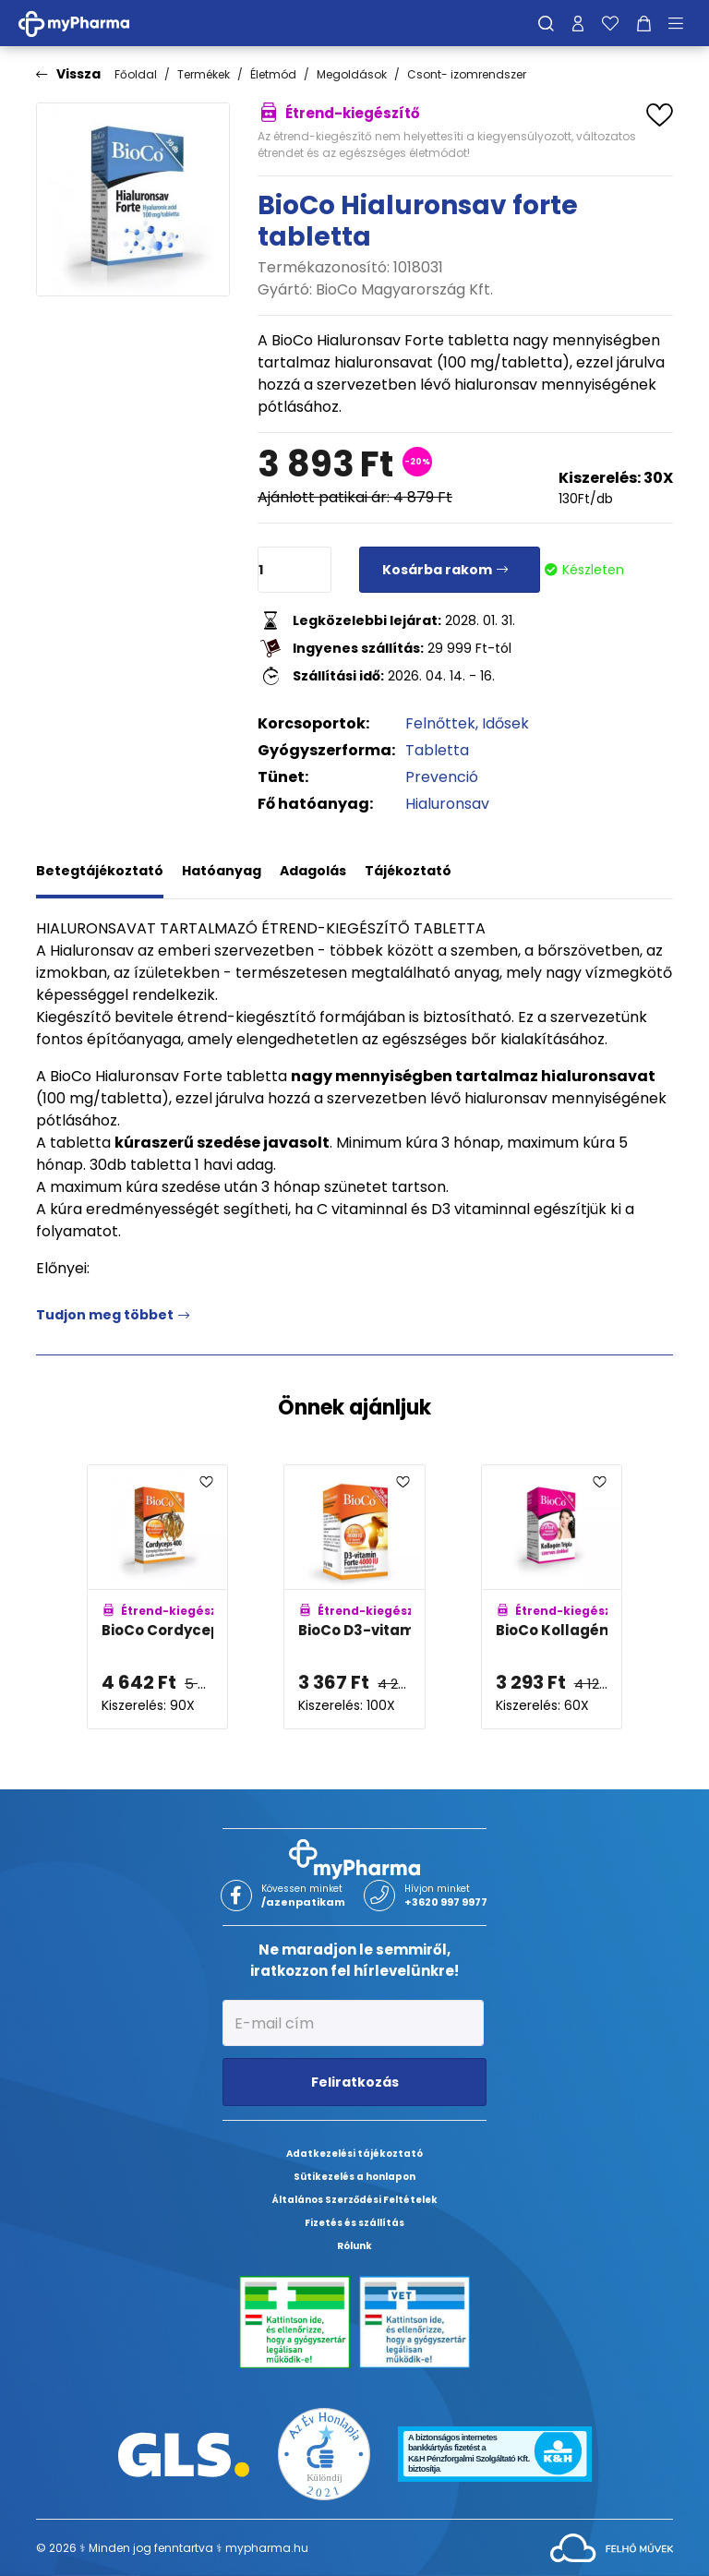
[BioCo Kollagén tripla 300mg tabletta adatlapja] (551, 1596)
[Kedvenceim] (610, 23)
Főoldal (135, 74)
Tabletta (437, 750)
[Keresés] (546, 23)
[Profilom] (578, 23)
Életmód (273, 74)
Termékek (203, 74)
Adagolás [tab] (313, 870)
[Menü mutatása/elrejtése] (682, 23)
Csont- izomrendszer (466, 74)
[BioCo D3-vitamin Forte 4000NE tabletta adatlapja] (354, 1596)
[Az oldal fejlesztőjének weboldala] (611, 2547)
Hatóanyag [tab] (221, 870)
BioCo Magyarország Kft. (404, 289)
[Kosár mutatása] (643, 23)
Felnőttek (440, 723)
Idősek (505, 723)
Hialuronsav (447, 803)
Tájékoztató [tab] (408, 870)
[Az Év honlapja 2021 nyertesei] (324, 2453)
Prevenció (441, 777)
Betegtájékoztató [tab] (99, 870)
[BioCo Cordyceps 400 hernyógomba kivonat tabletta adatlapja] (157, 1596)
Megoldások (352, 74)
